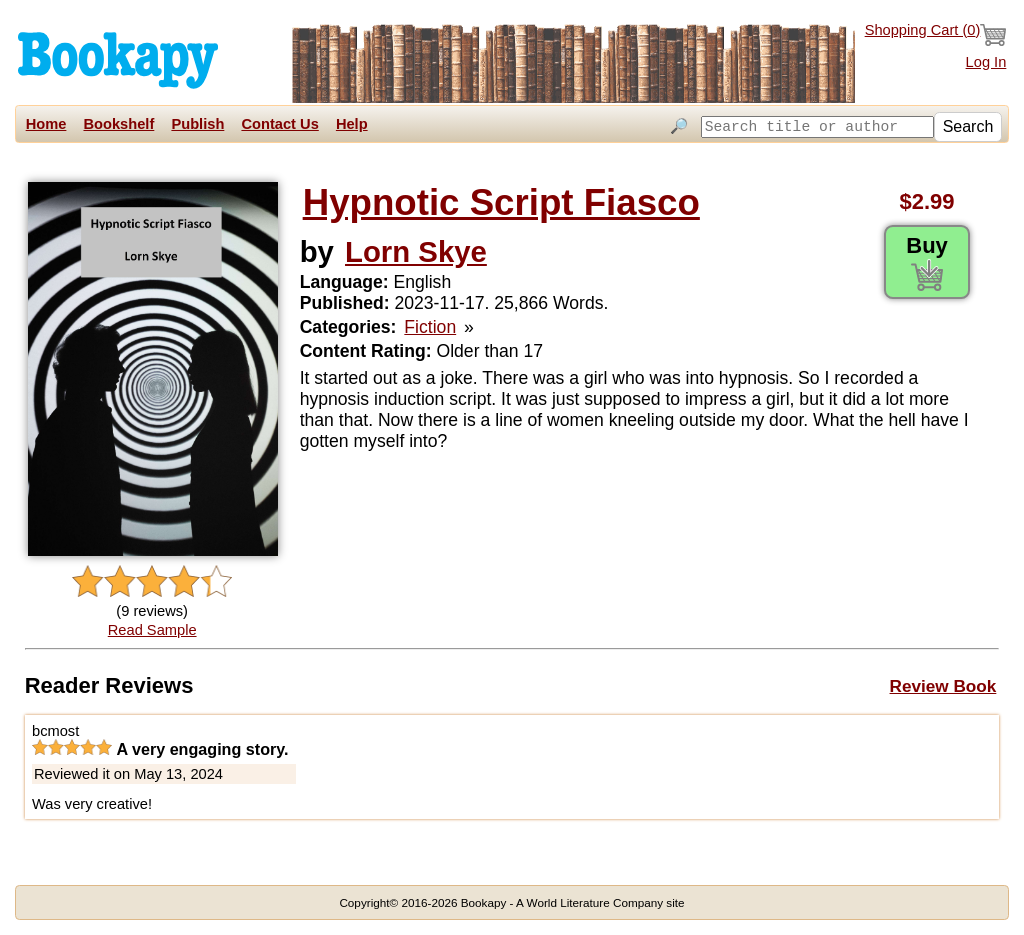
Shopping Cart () (936, 35)
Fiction (430, 327)
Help (352, 124)
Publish (197, 124)
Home (46, 124)
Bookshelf (118, 124)
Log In (986, 62)
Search (968, 126)
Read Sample (152, 630)
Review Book (943, 686)
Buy (927, 262)
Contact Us (279, 124)
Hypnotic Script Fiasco (501, 202)
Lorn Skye (416, 251)
